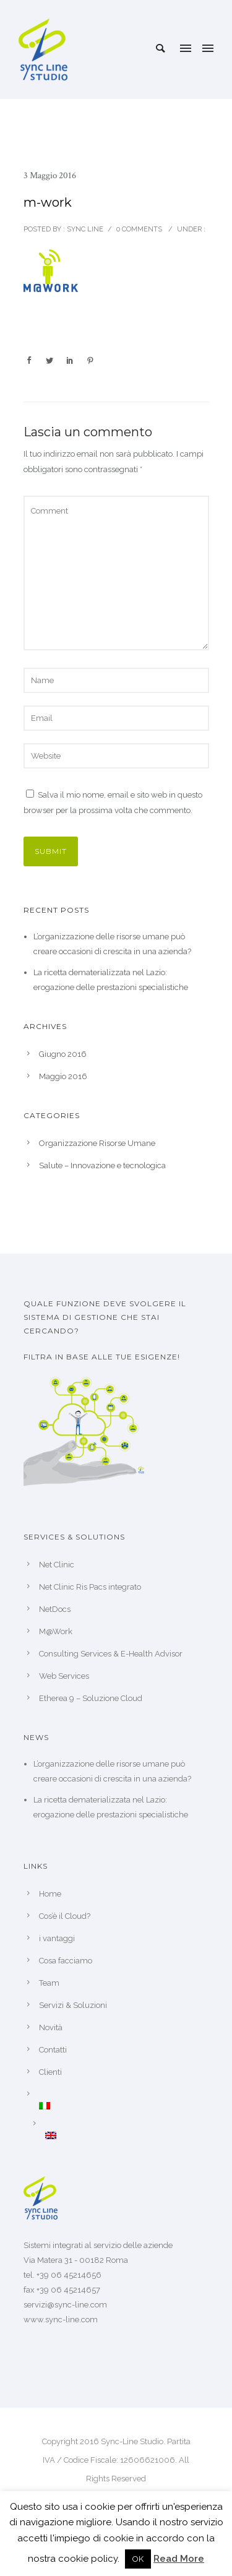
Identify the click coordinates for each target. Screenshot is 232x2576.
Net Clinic (56, 1564)
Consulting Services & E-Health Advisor (111, 1653)
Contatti (53, 2049)
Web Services (64, 1676)
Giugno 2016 (63, 1054)
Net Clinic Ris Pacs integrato (90, 1587)
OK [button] (138, 2559)
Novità (50, 2027)
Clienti (50, 2072)
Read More (178, 2558)
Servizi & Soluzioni (73, 2005)
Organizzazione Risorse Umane (97, 1143)
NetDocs (55, 1609)
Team (49, 1983)
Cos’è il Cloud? (64, 1916)
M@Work (55, 1631)
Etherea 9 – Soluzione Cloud (90, 1698)
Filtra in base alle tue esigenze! (102, 1356)
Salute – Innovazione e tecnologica (102, 1165)
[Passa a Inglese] (127, 2135)
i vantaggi (57, 1938)
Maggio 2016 (63, 1076)
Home (50, 1893)
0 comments (139, 229)
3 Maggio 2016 (50, 175)
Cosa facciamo (65, 1960)
